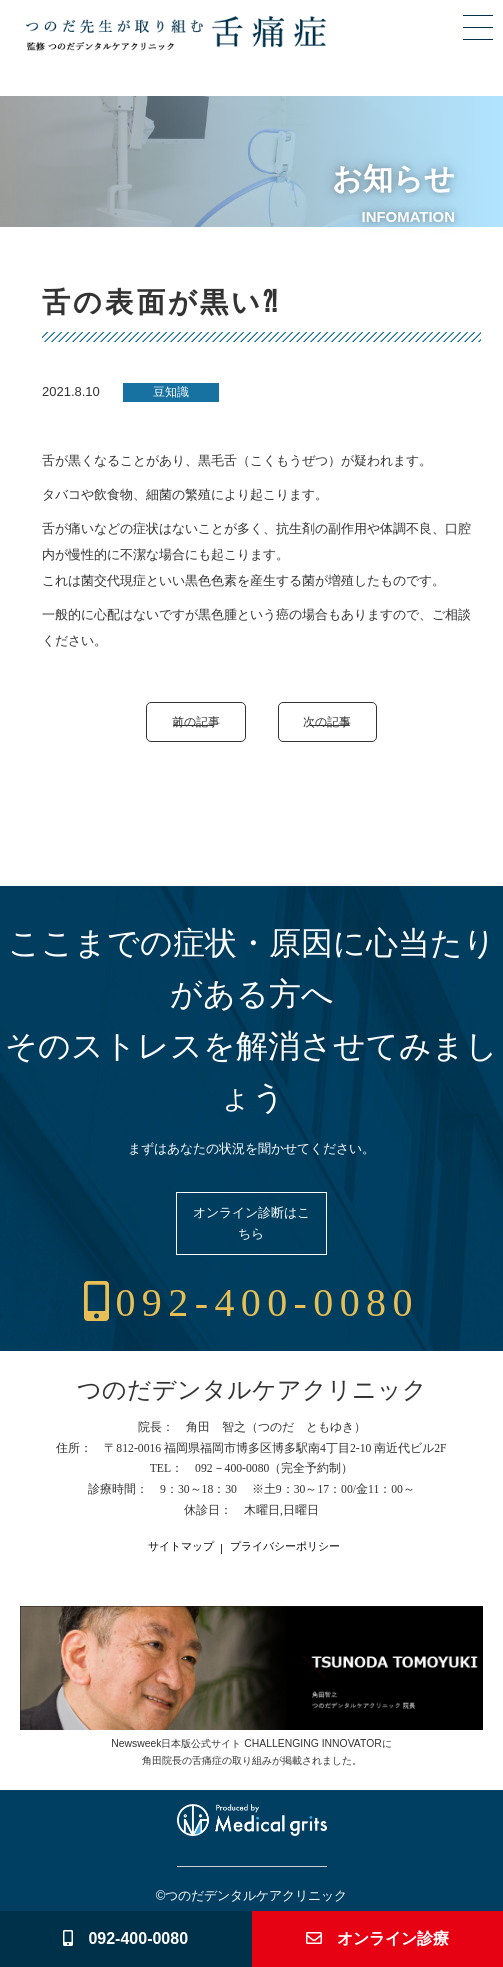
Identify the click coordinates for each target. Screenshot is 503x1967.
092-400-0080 (251, 1302)
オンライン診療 (377, 1938)
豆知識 (171, 392)
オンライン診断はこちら (251, 1223)
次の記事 (327, 721)
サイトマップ (181, 1546)
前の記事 (196, 721)
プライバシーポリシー (285, 1546)
